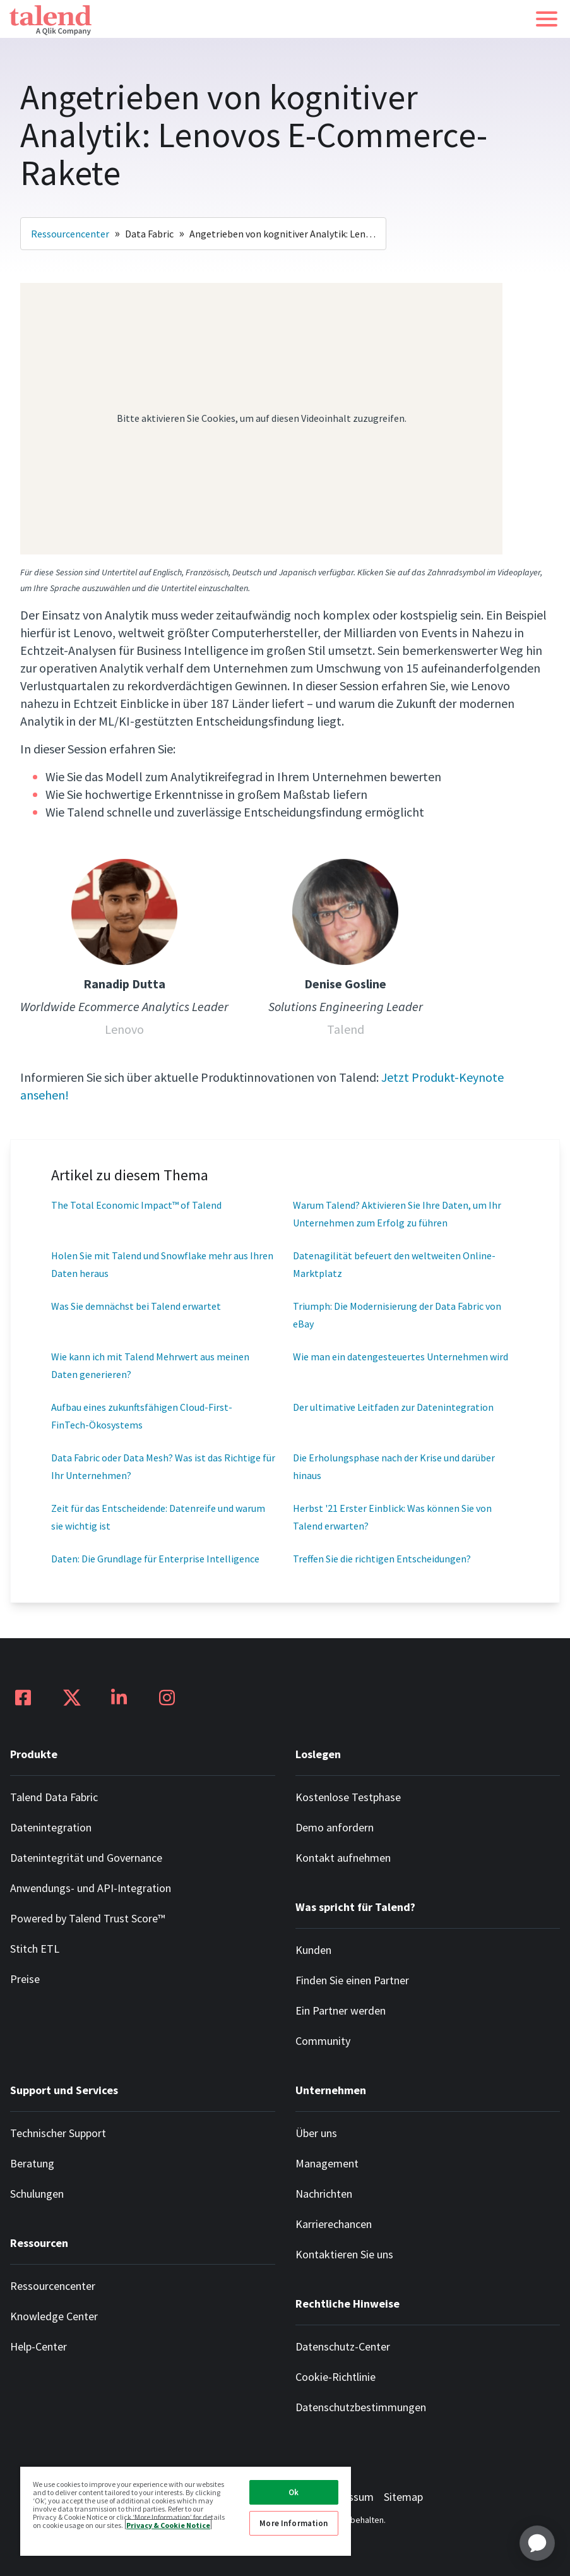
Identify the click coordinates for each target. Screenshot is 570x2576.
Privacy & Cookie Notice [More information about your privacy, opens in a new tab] (168, 2524)
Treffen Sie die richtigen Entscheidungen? (382, 1558)
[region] (185, 2510)
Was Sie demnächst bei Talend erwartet (136, 1306)
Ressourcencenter (70, 233)
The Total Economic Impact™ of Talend (136, 1205)
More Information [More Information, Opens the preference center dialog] (293, 2523)
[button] (547, 19)
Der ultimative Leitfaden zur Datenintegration (393, 1407)
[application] (537, 2543)
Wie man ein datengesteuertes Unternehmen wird (400, 1356)
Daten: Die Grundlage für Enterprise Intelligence (155, 1558)
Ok (293, 2492)
